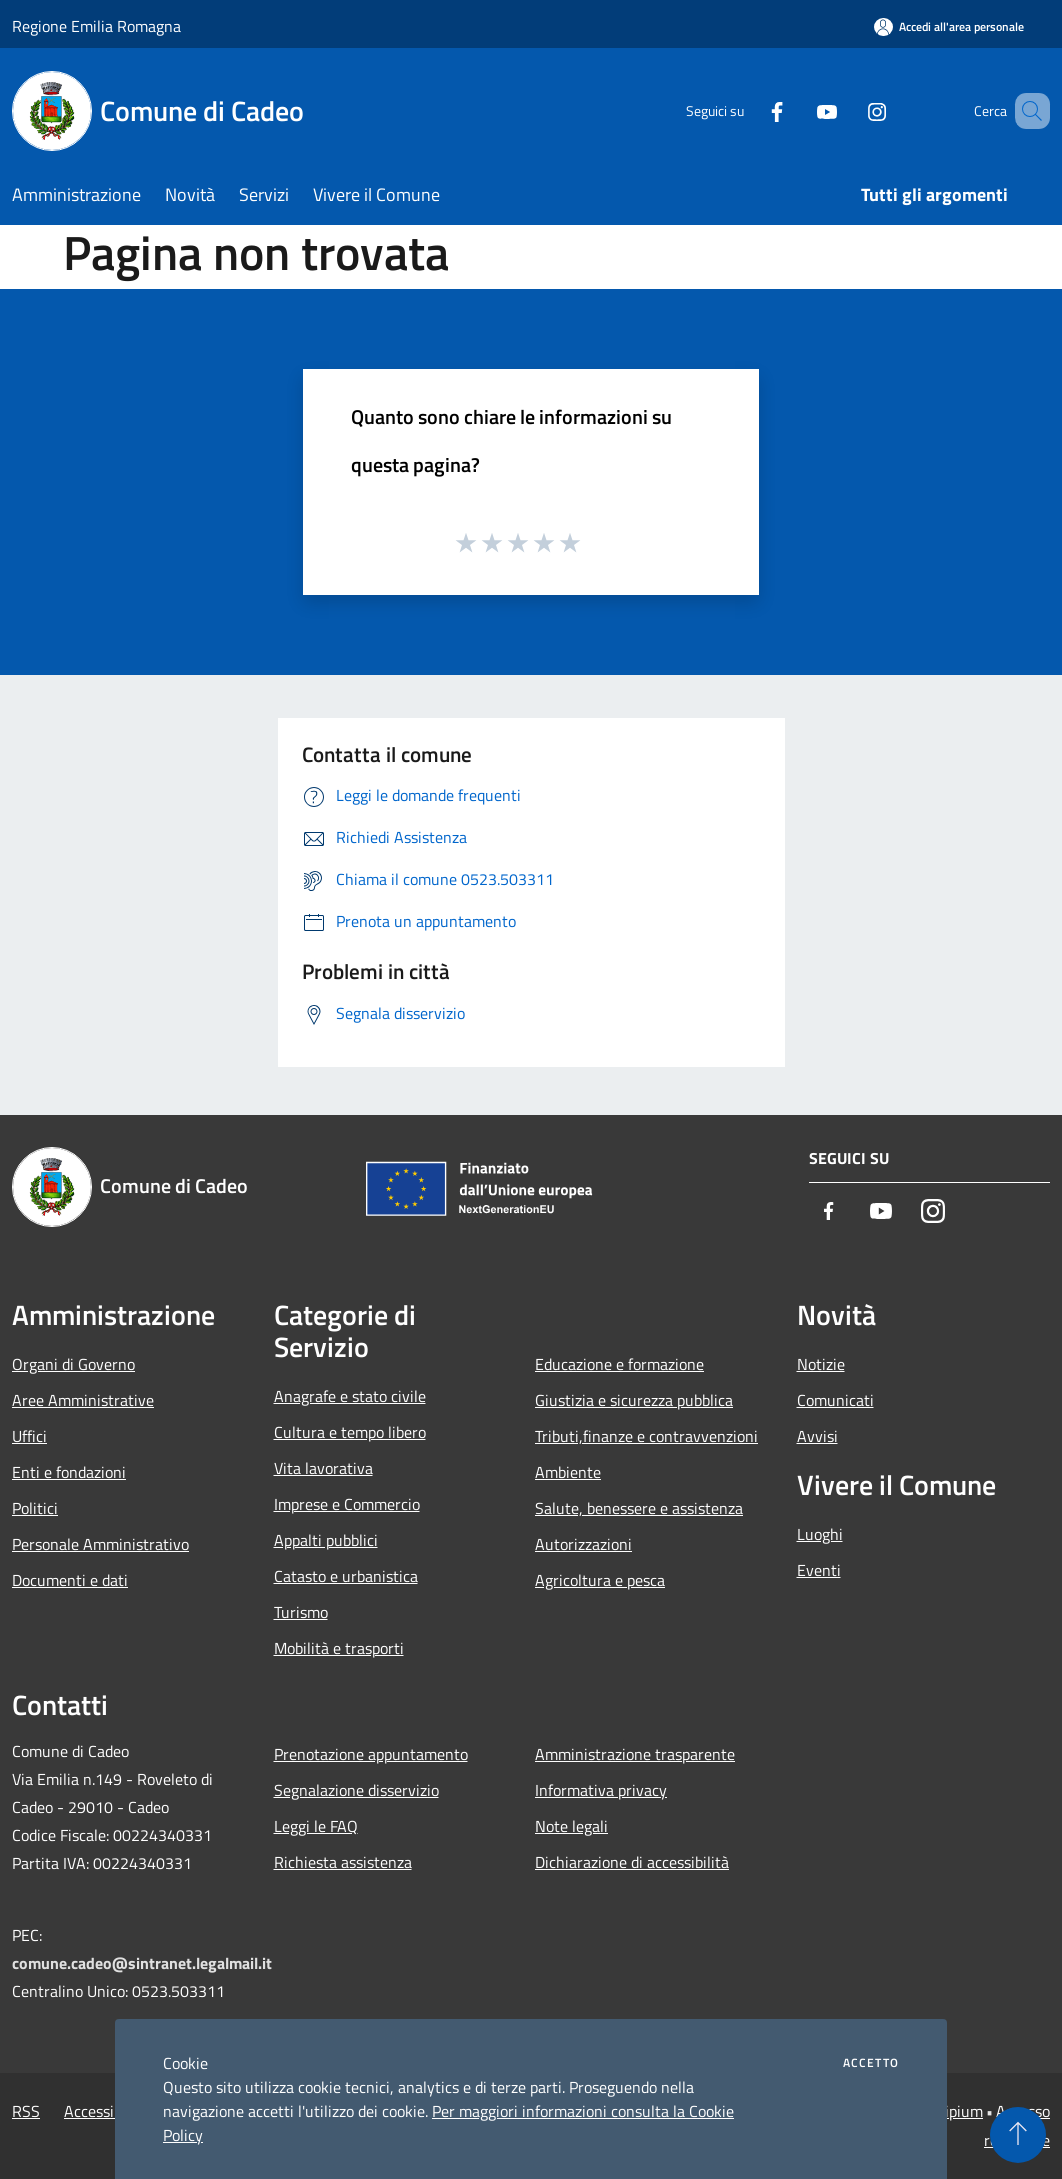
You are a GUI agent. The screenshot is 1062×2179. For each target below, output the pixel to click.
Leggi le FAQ (316, 1826)
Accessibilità (106, 2111)
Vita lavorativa (323, 1468)
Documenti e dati (70, 1580)
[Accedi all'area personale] (949, 26)
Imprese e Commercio (347, 1504)
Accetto (871, 2063)
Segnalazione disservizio (356, 1790)
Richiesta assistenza (343, 1862)
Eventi (819, 1570)
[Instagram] (848, 110)
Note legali (571, 1826)
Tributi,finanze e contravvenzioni (646, 1436)
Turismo (301, 1612)
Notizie (821, 1364)
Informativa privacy (601, 1790)
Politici (35, 1508)
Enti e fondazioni (69, 1472)
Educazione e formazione (619, 1364)
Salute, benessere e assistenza (639, 1508)
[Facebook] (748, 110)
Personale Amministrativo (100, 1544)
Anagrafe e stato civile (350, 1396)
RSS (26, 2111)
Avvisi (817, 1436)
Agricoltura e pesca (600, 1580)
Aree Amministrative (83, 1400)
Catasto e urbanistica (346, 1576)
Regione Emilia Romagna (96, 26)
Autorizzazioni (583, 1544)
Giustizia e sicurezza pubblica (634, 1400)
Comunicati (835, 1400)
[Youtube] (798, 110)
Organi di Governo (73, 1364)
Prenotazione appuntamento (371, 1754)
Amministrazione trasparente (635, 1754)
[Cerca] (1026, 111)
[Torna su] (1018, 2135)
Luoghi (820, 1534)
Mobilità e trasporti (339, 1648)
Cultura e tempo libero (350, 1432)
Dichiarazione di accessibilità (632, 1862)
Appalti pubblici (326, 1540)
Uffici (29, 1436)
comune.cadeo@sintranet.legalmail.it (142, 1963)
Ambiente (568, 1472)
